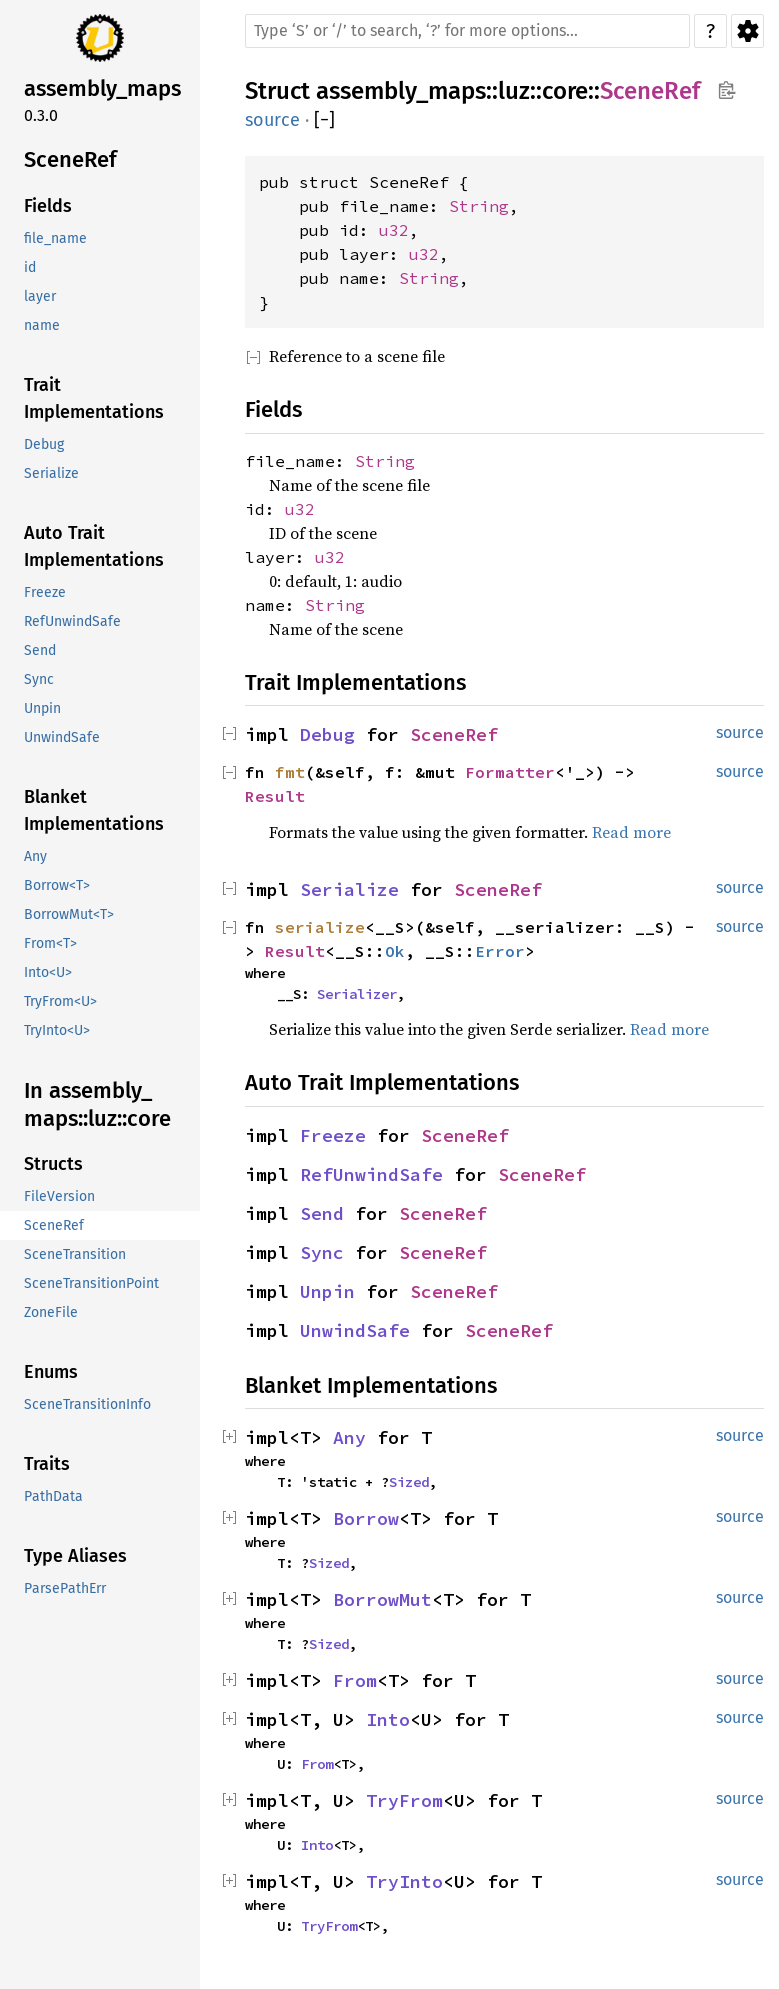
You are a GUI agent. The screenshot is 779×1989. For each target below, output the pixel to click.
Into (388, 1719)
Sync (322, 1252)
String (479, 206)
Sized (409, 1482)
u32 (394, 230)
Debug (327, 734)
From (355, 1680)
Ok (395, 951)
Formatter (510, 772)
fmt (290, 772)
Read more (631, 832)
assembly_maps (401, 91)
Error (500, 951)
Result (275, 796)
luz (514, 91)
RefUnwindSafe (371, 1174)
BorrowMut (382, 1599)
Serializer (357, 994)
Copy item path (726, 90)
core (565, 91)
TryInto (404, 1881)
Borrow (366, 1518)
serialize (320, 927)
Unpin (327, 1291)
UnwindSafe (355, 1330)
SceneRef (650, 91)
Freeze (333, 1135)
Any (349, 1437)
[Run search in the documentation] (467, 31)
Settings (747, 31)
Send (322, 1213)
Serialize (349, 889)
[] (324, 120)
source (272, 120)
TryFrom (404, 1800)
